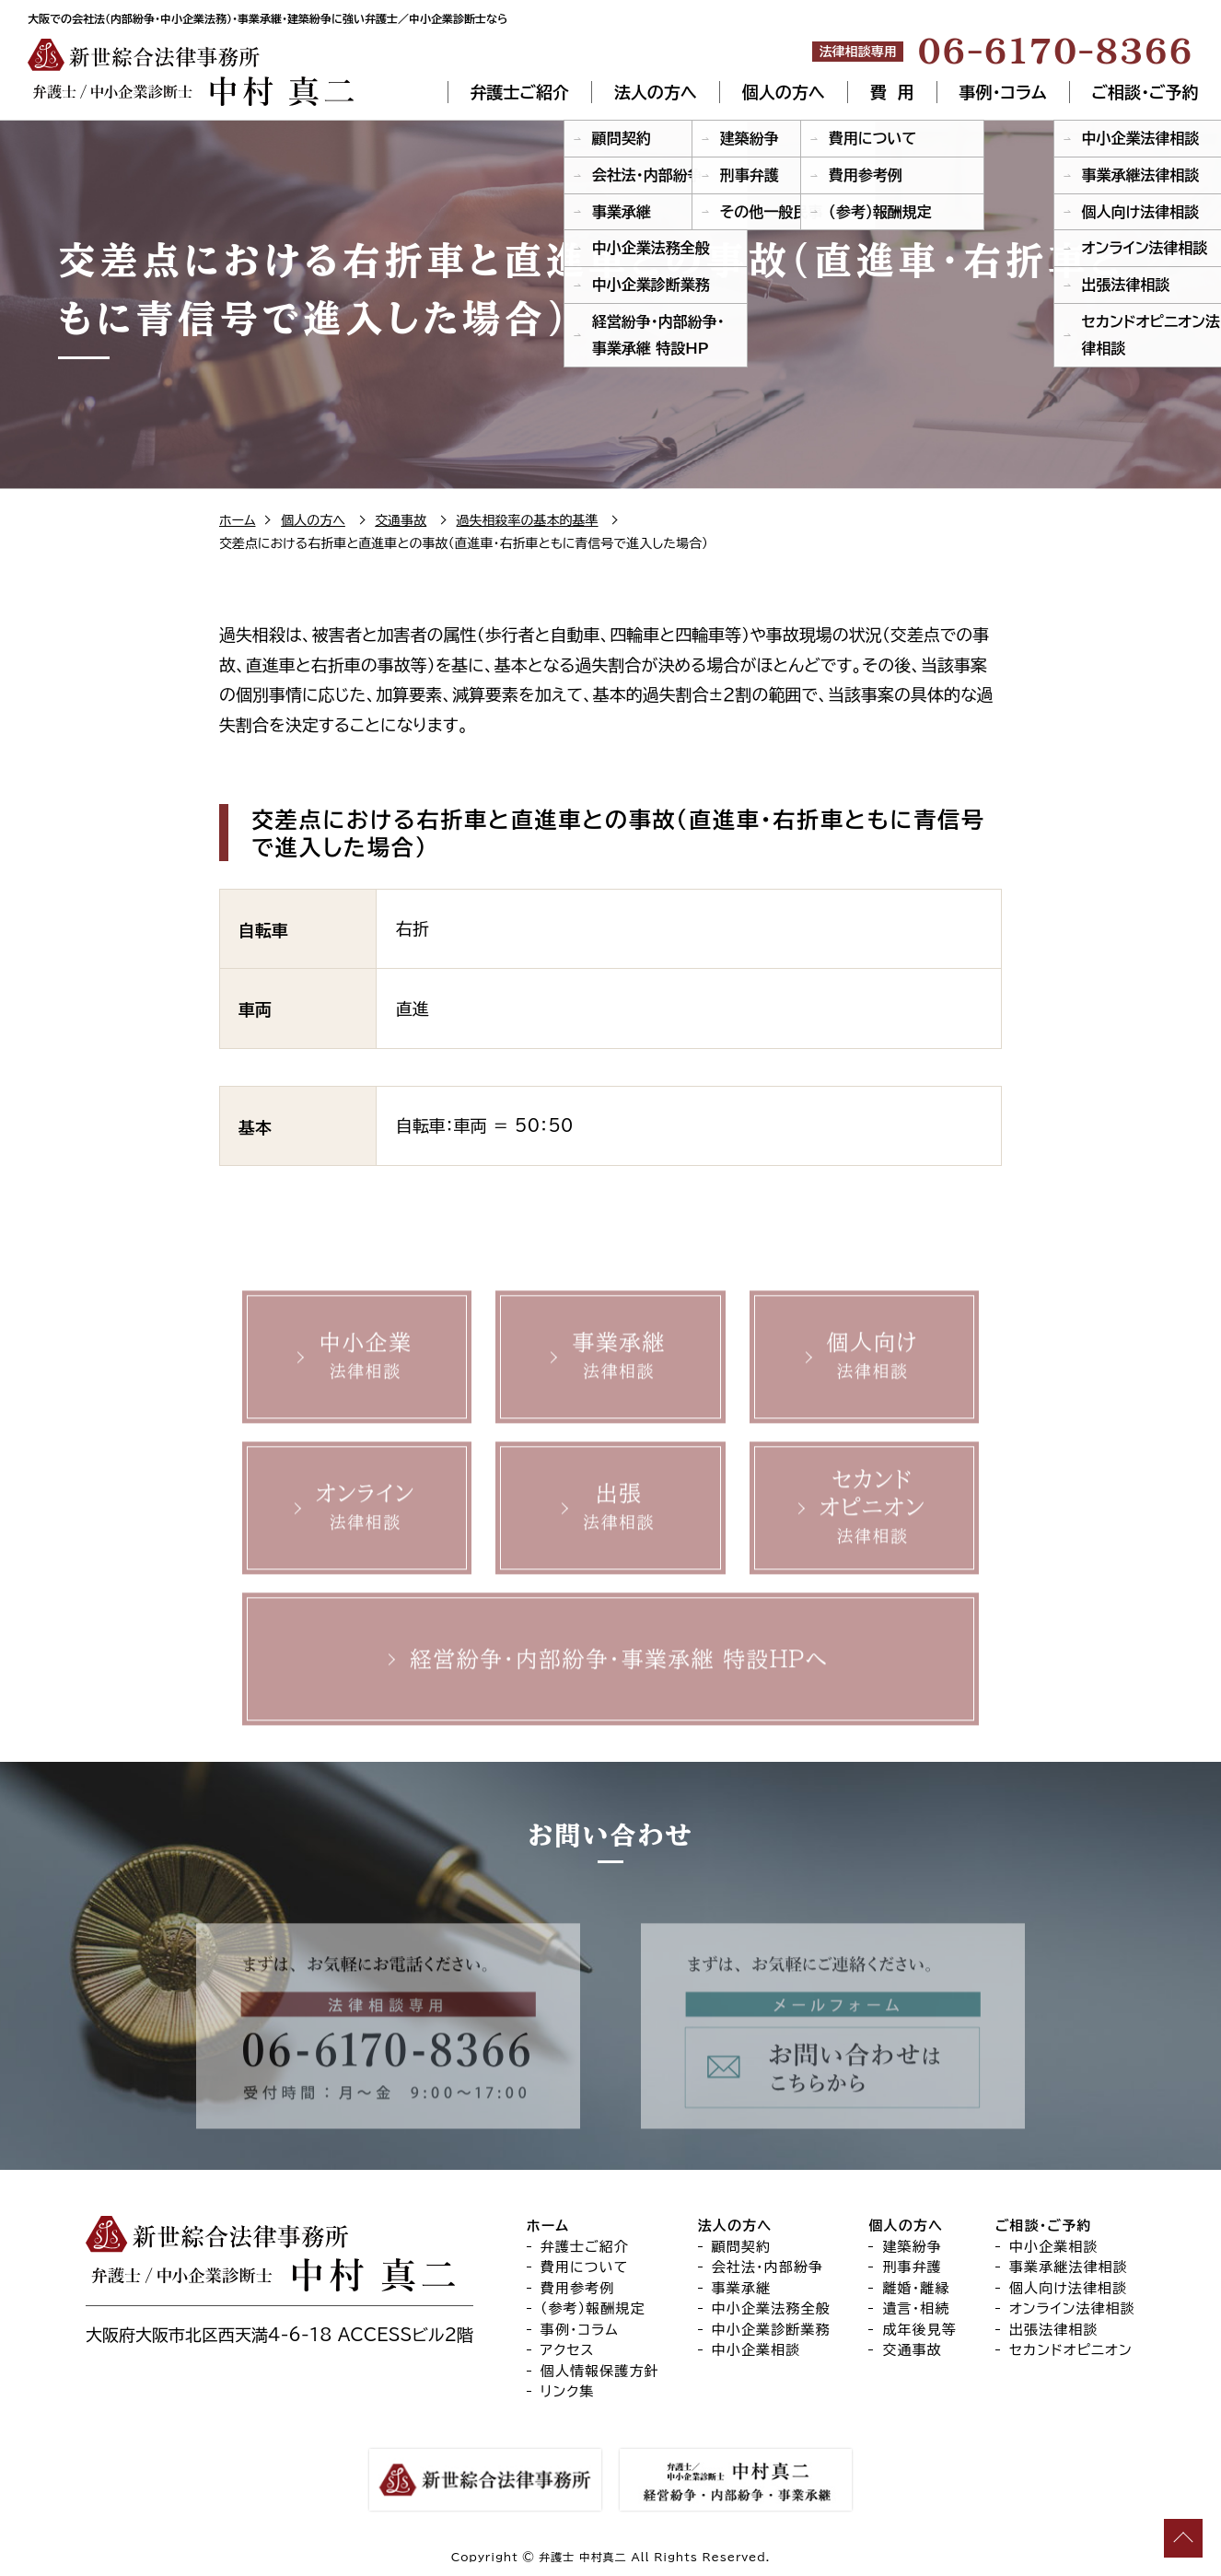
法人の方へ (655, 92)
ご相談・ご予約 (1145, 92)
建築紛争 (912, 2247)
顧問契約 (742, 2247)
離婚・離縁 (915, 2288)
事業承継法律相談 (1068, 2267)
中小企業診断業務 (771, 2330)
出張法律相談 (1054, 2330)
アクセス (568, 2350)
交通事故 (400, 520)
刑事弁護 (912, 2267)
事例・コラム (1003, 92)
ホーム (237, 520)
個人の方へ (783, 92)
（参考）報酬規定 (593, 2308)
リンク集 (568, 2391)
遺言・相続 (915, 2308)
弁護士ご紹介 (519, 92)
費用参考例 (578, 2288)
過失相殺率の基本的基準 (528, 520)
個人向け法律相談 (1068, 2288)
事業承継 (742, 2288)
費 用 (892, 92)
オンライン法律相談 (1072, 2308)
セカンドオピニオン (1071, 2350)
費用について (585, 2267)
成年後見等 (919, 2330)
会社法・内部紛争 (768, 2267)
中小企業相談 (756, 2350)
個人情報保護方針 (600, 2371)
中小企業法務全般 (771, 2308)
